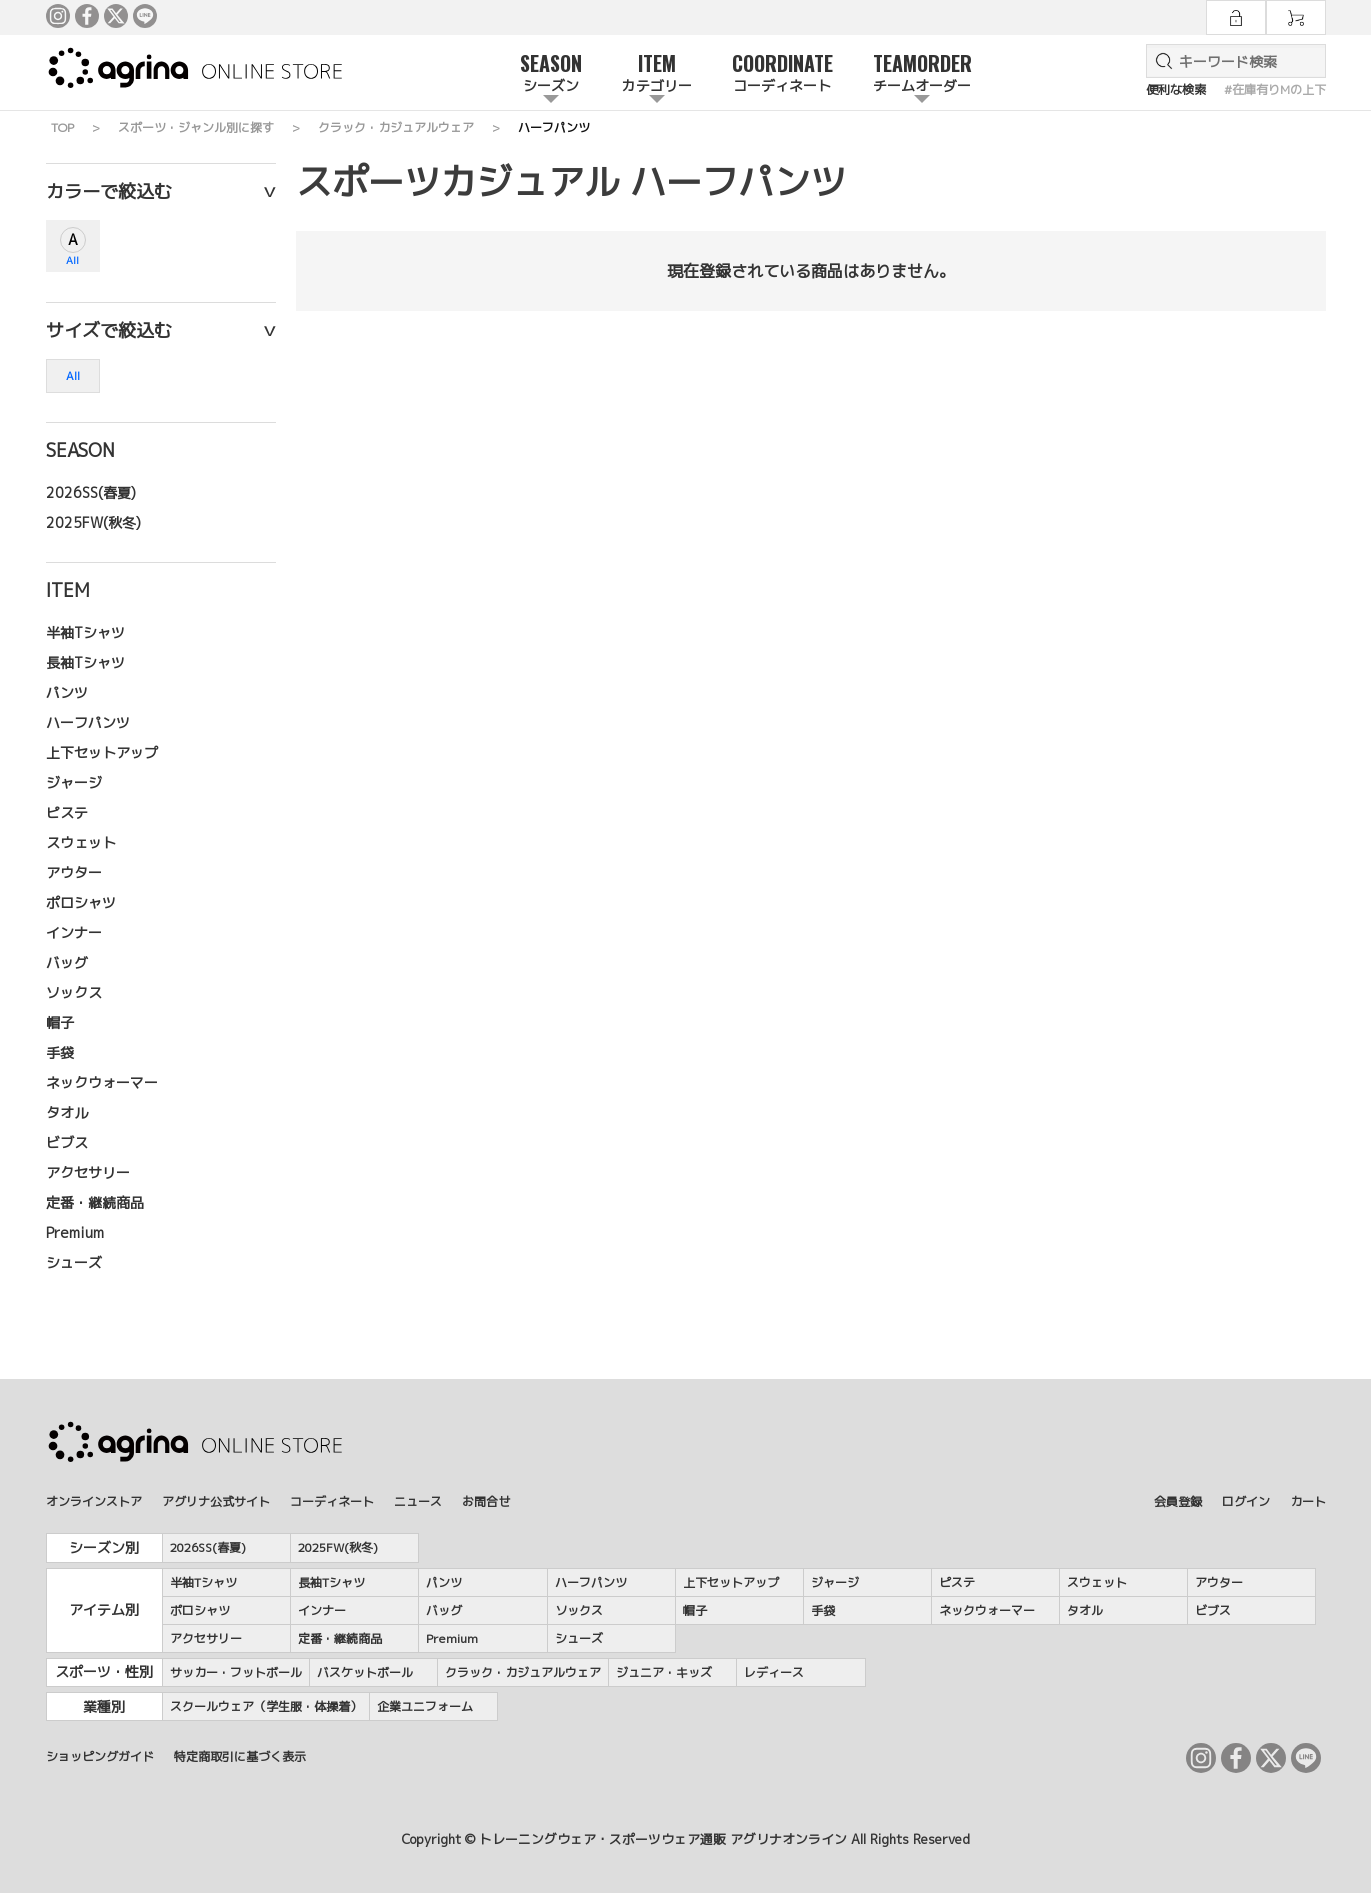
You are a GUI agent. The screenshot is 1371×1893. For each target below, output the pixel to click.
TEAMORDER (922, 73)
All (72, 260)
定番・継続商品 (95, 1202)
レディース (774, 1672)
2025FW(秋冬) (93, 522)
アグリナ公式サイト (216, 1501)
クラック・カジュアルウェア (396, 127)
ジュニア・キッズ (664, 1672)
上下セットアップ (102, 752)
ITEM (657, 73)
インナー (74, 932)
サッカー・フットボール (236, 1672)
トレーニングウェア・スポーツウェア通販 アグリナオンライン (663, 1839)
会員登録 (1178, 1501)
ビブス (67, 1142)
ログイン (1246, 1501)
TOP (62, 127)
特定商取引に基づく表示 (240, 1756)
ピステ (67, 812)
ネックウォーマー (102, 1082)
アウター (74, 872)
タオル (67, 1112)
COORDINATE (782, 73)
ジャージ (74, 782)
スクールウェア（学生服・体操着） (266, 1706)
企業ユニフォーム (425, 1706)
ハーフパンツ (88, 722)
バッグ (67, 962)
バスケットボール (365, 1672)
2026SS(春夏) (91, 492)
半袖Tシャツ (85, 632)
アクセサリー (88, 1172)
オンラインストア (94, 1501)
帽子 (60, 1022)
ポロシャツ (81, 902)
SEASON (551, 73)
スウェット (81, 842)
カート (1308, 1501)
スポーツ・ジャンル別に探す (196, 127)
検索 (1160, 61)
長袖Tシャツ (85, 662)
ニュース (418, 1501)
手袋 (60, 1052)
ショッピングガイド (100, 1756)
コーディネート (332, 1501)
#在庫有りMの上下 (1275, 89)
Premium (75, 1232)
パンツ (67, 692)
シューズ (74, 1262)
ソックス (74, 992)
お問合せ (486, 1501)
